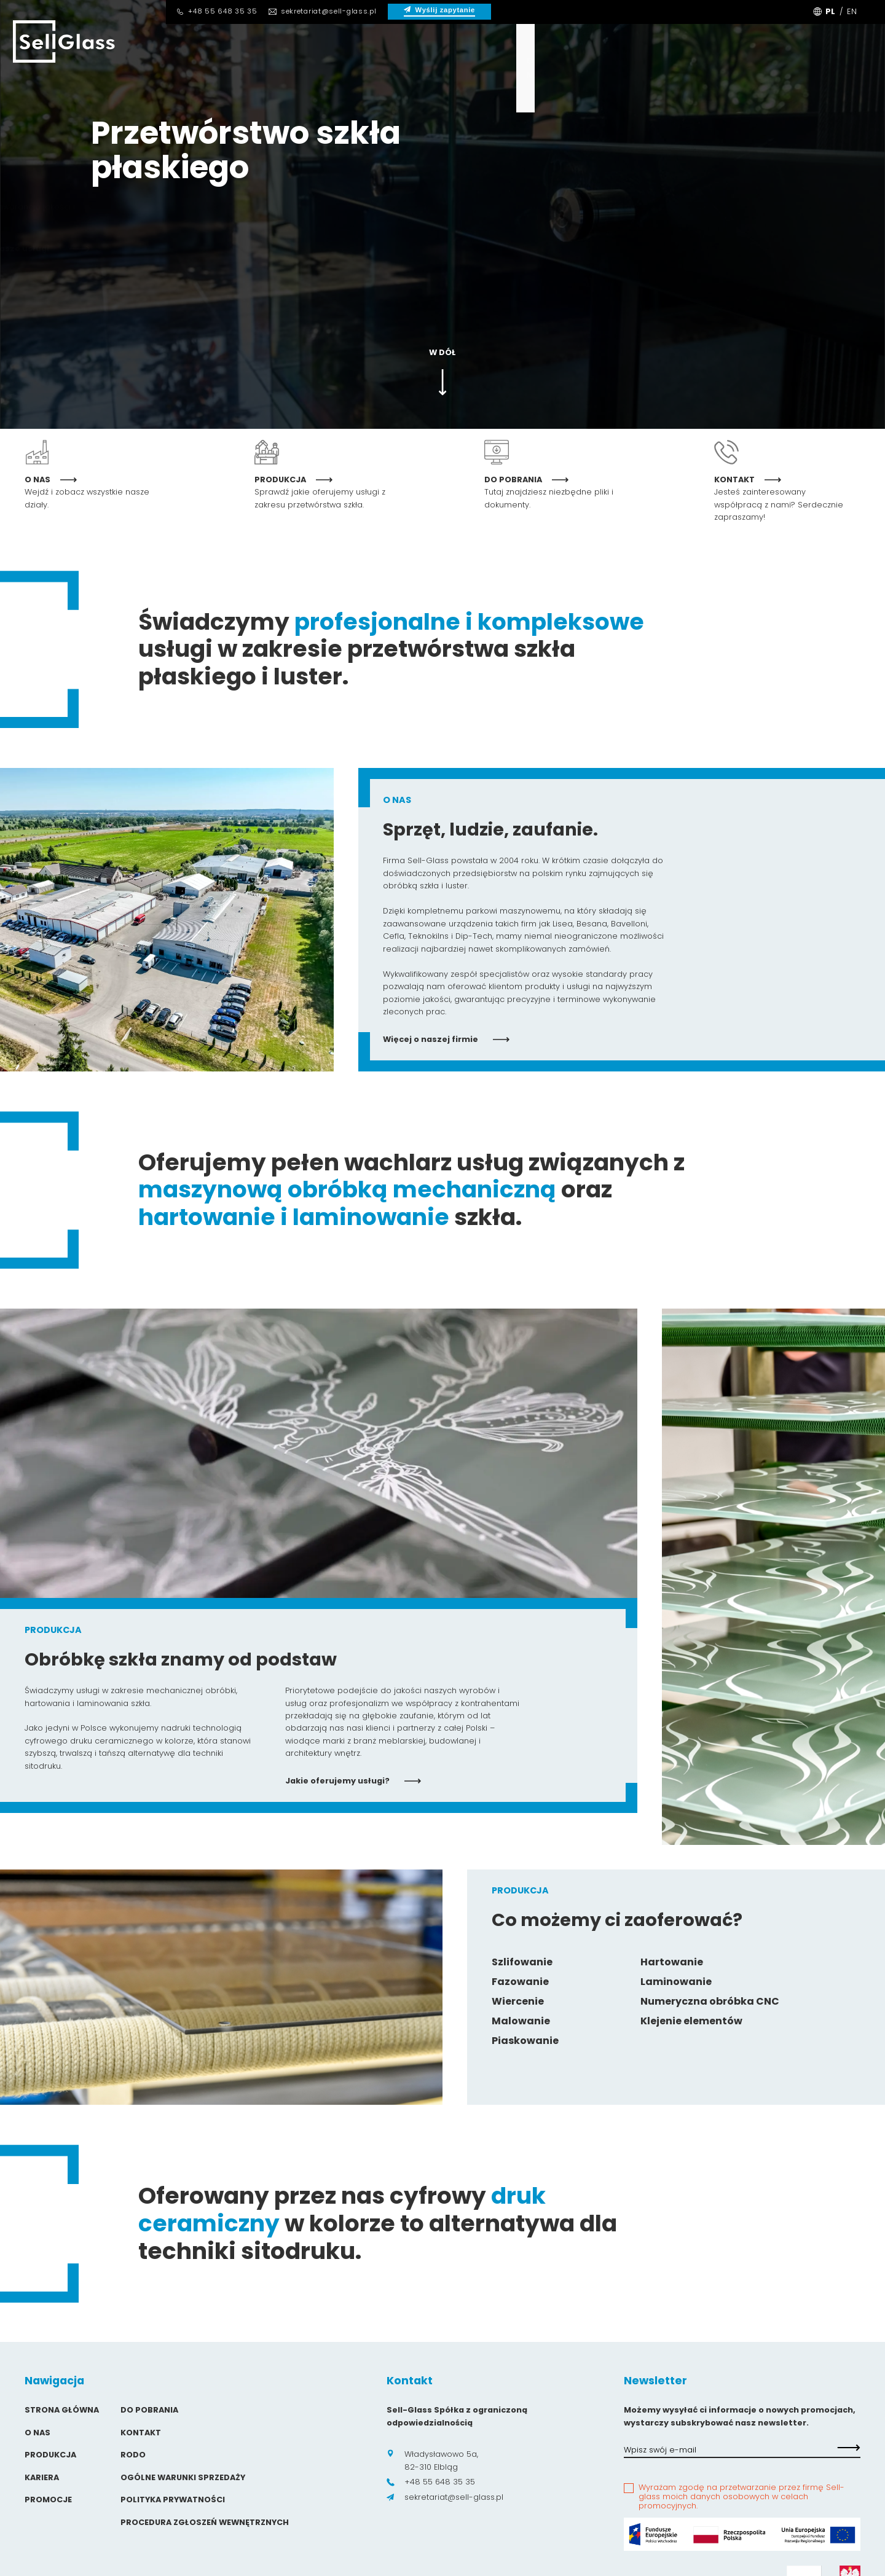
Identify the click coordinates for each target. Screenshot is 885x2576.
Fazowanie (520, 1982)
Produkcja (279, 67)
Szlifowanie (522, 1962)
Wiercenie (518, 2001)
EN (852, 11)
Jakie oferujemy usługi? (353, 1780)
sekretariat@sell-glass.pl (322, 11)
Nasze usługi (130, 248)
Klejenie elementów (691, 2021)
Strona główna (62, 2410)
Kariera (373, 67)
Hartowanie (671, 1962)
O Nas (191, 67)
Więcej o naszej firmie (446, 1039)
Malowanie (521, 2021)
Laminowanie (676, 1982)
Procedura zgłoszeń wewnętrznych (204, 2522)
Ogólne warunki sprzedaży (182, 2477)
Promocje (48, 2499)
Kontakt (572, 67)
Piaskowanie (525, 2041)
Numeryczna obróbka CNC (709, 2001)
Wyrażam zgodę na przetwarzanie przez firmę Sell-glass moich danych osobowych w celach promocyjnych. (741, 2496)
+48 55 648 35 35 (216, 11)
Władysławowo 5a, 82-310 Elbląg (432, 2460)
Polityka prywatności (172, 2499)
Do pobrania (472, 67)
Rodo (133, 2454)
